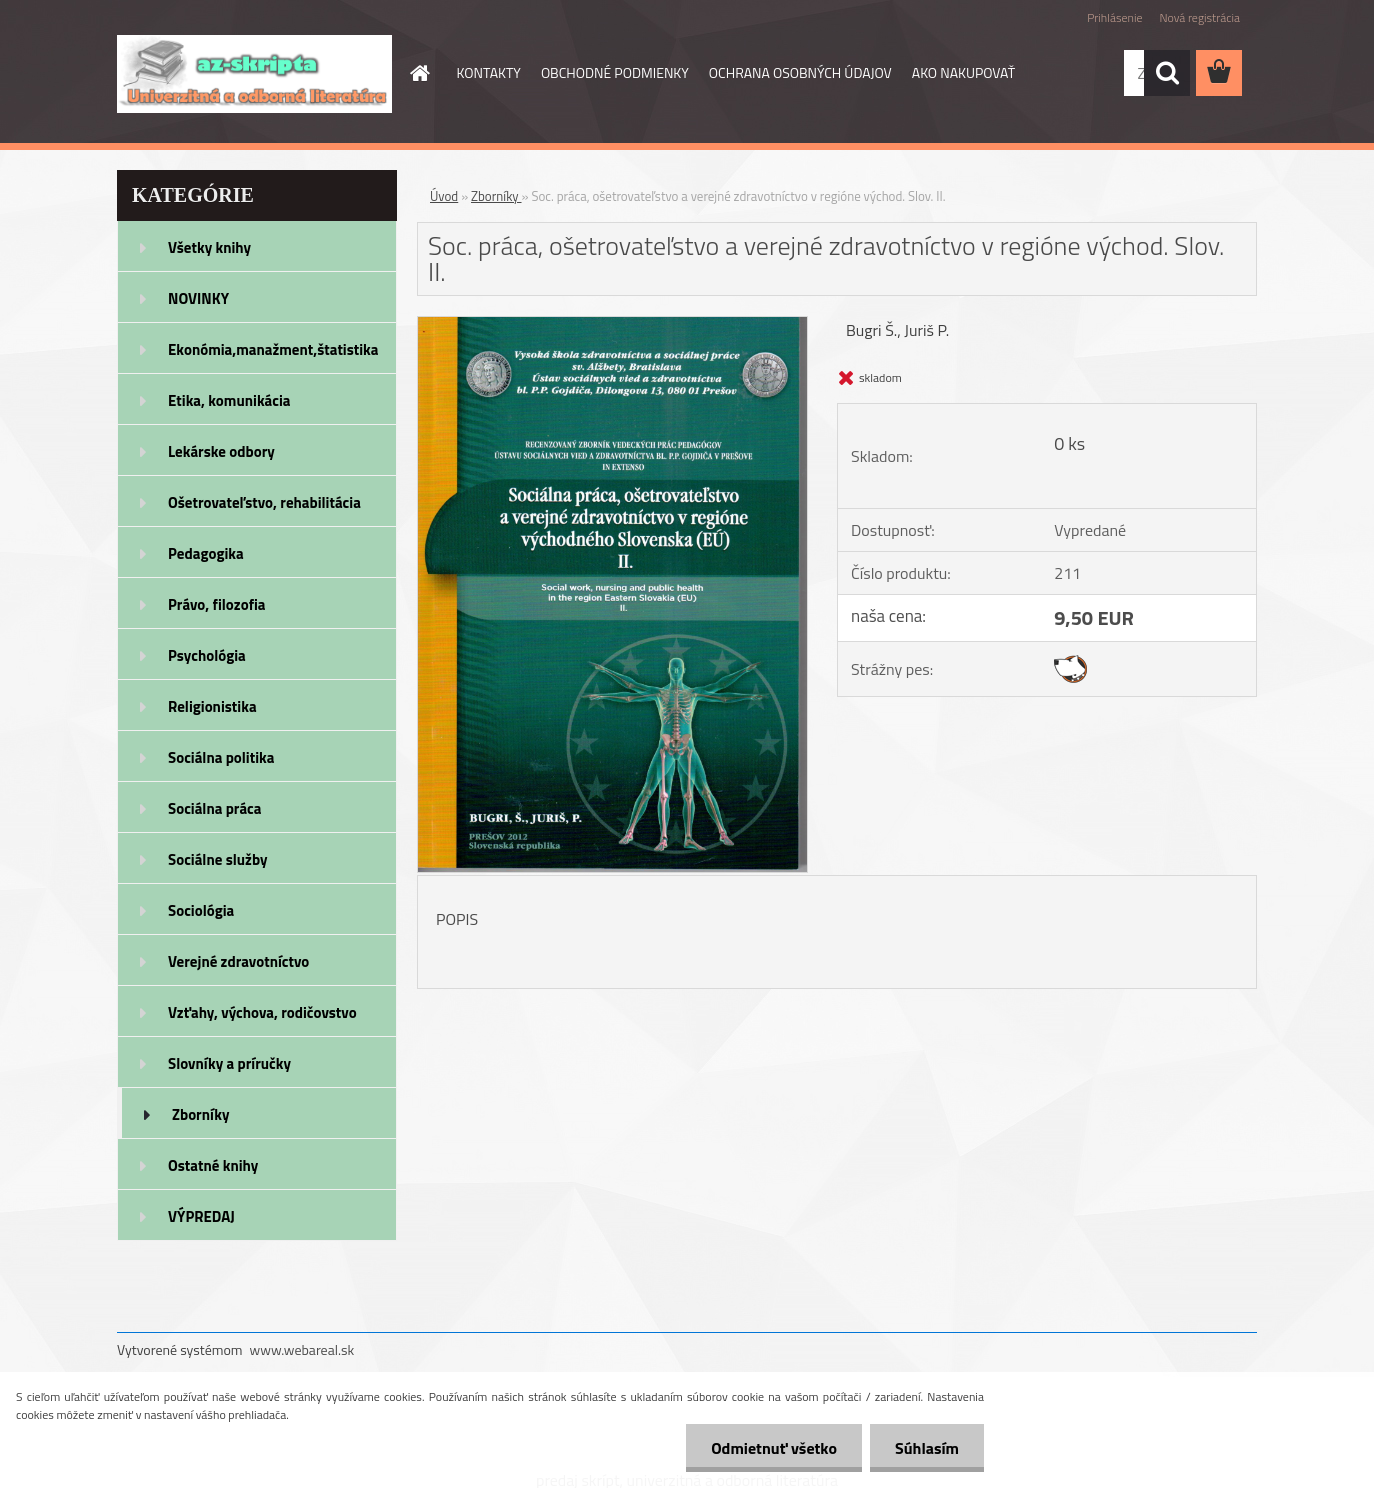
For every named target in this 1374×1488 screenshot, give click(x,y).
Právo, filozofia (217, 604)
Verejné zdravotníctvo (238, 961)
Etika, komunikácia (229, 400)
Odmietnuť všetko (774, 1448)
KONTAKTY (489, 72)
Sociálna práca (214, 808)
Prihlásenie (1114, 17)
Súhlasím (927, 1448)
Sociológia (201, 910)
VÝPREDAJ (201, 1216)
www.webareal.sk (302, 1349)
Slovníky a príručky (229, 1063)
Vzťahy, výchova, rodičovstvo (262, 1012)
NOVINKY (198, 298)
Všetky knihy (209, 247)
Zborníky (200, 1114)
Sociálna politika (221, 757)
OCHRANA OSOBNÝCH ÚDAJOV (800, 72)
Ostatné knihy (213, 1165)
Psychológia (207, 655)
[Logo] (254, 74)
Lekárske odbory (221, 451)
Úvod (444, 196)
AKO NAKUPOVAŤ (963, 72)
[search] (1167, 73)
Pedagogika (206, 553)
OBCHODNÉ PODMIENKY (615, 72)
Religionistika (212, 706)
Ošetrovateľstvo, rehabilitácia (264, 502)
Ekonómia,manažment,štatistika (273, 349)
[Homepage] (419, 73)
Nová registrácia (1199, 17)
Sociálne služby (217, 859)
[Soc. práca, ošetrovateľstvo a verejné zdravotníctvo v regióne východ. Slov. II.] (612, 325)
